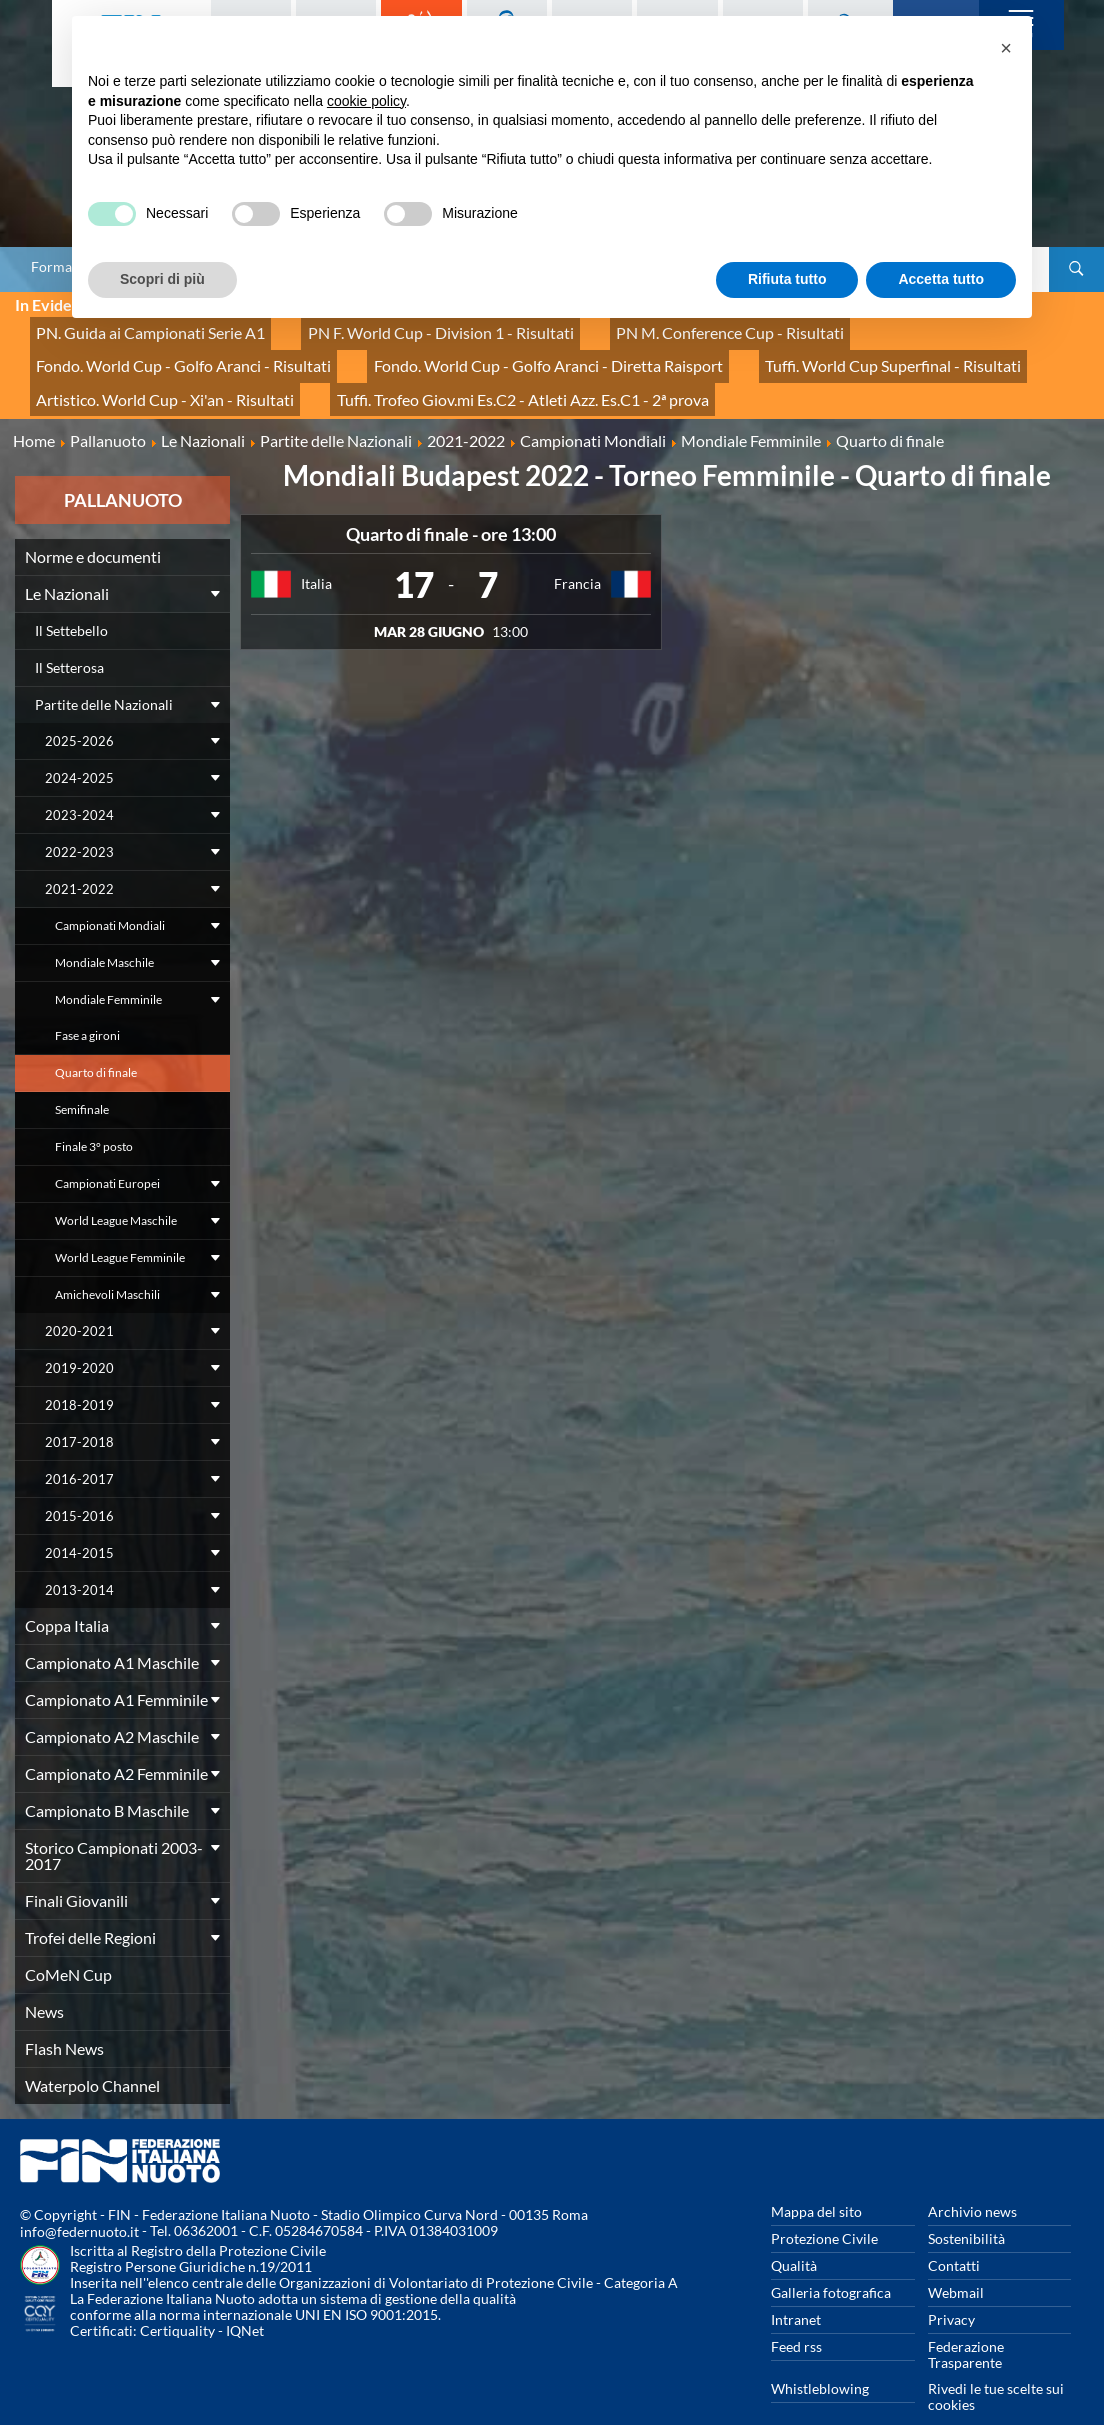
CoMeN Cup (68, 1941)
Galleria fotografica (831, 2259)
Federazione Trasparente (966, 2321)
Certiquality (177, 2297)
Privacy (951, 2286)
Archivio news (972, 2178)
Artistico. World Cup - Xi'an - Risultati (757, 349)
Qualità (794, 2232)
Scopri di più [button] (162, 279)
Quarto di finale (96, 1039)
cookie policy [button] (366, 101)
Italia (316, 550)
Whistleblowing (820, 2355)
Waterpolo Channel (92, 2052)
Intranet (796, 2286)
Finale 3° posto (94, 1113)
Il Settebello (71, 597)
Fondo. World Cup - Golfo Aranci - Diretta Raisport (189, 349)
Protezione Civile (824, 2205)
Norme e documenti (93, 523)
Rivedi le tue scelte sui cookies (996, 2363)
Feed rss (796, 2313)
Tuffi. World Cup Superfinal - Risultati (494, 349)
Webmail (956, 2259)
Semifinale (82, 1076)
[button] (1006, 48)
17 (414, 551)
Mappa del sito (816, 2178)
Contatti (954, 2232)
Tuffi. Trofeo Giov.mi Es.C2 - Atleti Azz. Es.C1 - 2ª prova (199, 371)
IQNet (245, 2297)
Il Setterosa (69, 634)
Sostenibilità (966, 2205)
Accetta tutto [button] (941, 279)
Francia (577, 550)
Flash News (64, 2015)
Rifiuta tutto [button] (787, 279)
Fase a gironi (87, 1002)
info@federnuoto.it (79, 2198)
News (44, 1978)
